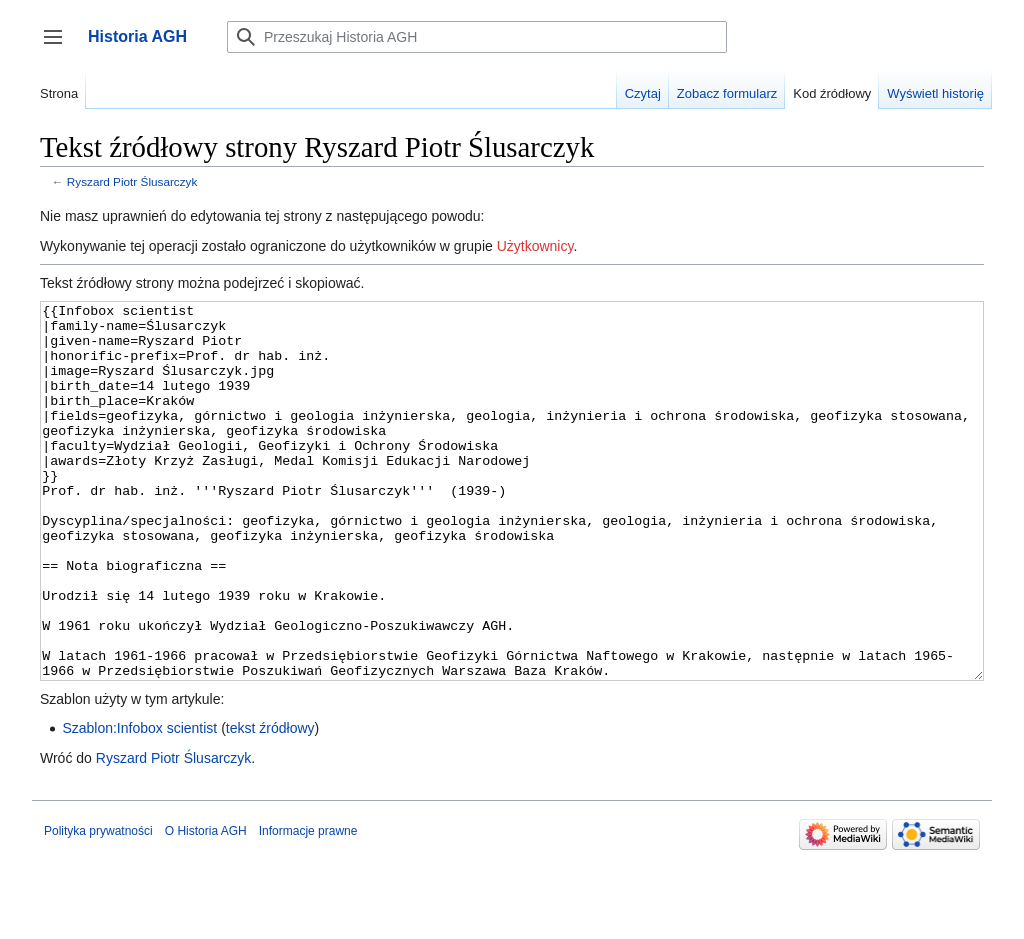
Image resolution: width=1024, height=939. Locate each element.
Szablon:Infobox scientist (139, 803)
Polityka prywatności (98, 906)
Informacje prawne (308, 906)
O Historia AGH (206, 906)
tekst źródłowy (270, 803)
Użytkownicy (535, 246)
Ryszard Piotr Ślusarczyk (132, 181)
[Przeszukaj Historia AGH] (477, 37)
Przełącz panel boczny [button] (59, 46)
